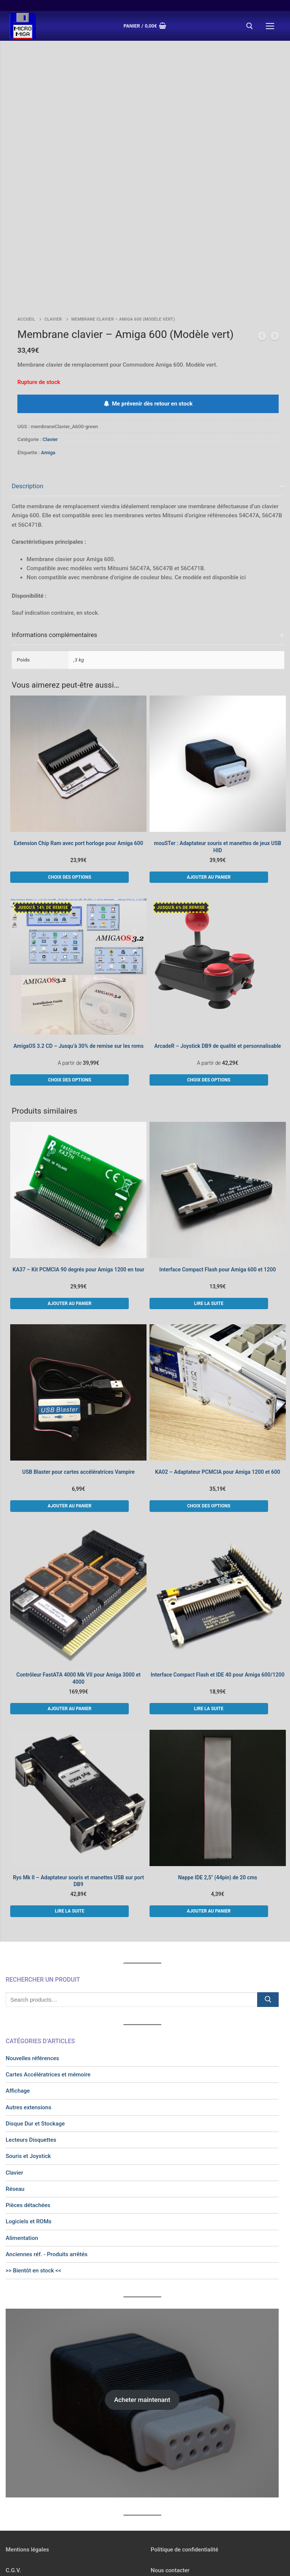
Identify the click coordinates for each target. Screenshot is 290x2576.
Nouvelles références (32, 1975)
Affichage (18, 2008)
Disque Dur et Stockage (35, 2041)
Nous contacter (170, 2487)
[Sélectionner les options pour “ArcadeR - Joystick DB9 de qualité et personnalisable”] (209, 997)
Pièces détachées (28, 2122)
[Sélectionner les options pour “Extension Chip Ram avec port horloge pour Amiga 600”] (69, 794)
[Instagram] (164, 2509)
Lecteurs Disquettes (31, 2057)
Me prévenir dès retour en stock (148, 321)
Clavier (53, 236)
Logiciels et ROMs (28, 2138)
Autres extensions (28, 2024)
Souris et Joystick (28, 2073)
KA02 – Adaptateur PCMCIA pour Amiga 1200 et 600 (217, 1389)
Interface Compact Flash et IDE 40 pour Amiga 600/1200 (218, 1592)
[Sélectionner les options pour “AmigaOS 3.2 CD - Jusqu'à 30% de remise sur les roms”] (69, 997)
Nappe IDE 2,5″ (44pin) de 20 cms (217, 1794)
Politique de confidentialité (184, 2466)
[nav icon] (270, 26)
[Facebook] (155, 2509)
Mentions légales (27, 2466)
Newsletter (19, 2508)
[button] (209, 794)
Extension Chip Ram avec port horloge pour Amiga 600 (78, 760)
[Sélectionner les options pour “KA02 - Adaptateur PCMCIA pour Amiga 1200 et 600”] (209, 1423)
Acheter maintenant (142, 2317)
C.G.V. (13, 2487)
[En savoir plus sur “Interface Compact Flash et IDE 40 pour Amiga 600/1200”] (209, 1626)
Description (27, 403)
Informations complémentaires (54, 552)
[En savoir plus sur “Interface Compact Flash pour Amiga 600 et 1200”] (209, 1220)
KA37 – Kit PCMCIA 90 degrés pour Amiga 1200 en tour (78, 1187)
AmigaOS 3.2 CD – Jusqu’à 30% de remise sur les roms (78, 963)
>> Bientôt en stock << (33, 2187)
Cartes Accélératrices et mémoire (48, 1991)
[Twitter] (173, 2509)
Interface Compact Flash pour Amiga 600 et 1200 (217, 1187)
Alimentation (22, 2155)
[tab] (148, 464)
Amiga (48, 370)
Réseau (15, 2106)
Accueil (26, 236)
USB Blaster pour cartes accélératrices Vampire (78, 1389)
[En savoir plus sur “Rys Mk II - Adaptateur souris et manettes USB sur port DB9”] (69, 1828)
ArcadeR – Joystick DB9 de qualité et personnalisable (217, 963)
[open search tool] (249, 26)
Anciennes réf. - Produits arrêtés (47, 2171)
